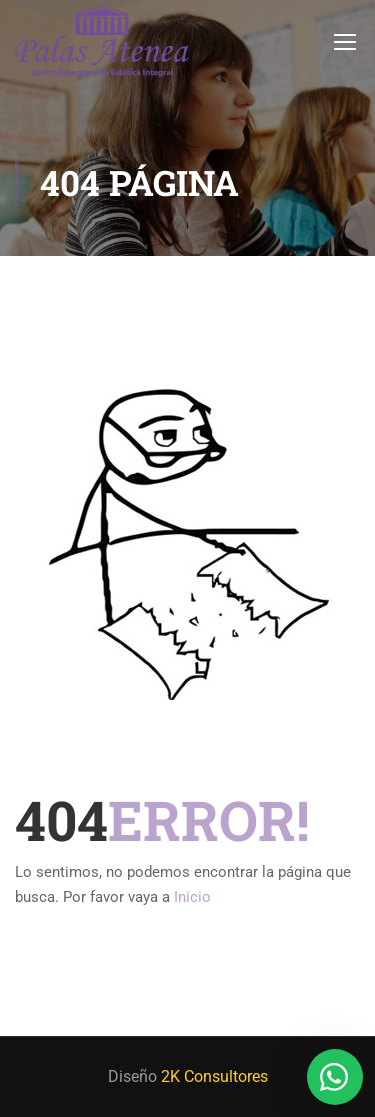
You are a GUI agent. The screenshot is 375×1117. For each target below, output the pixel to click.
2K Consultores (214, 1076)
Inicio (192, 897)
